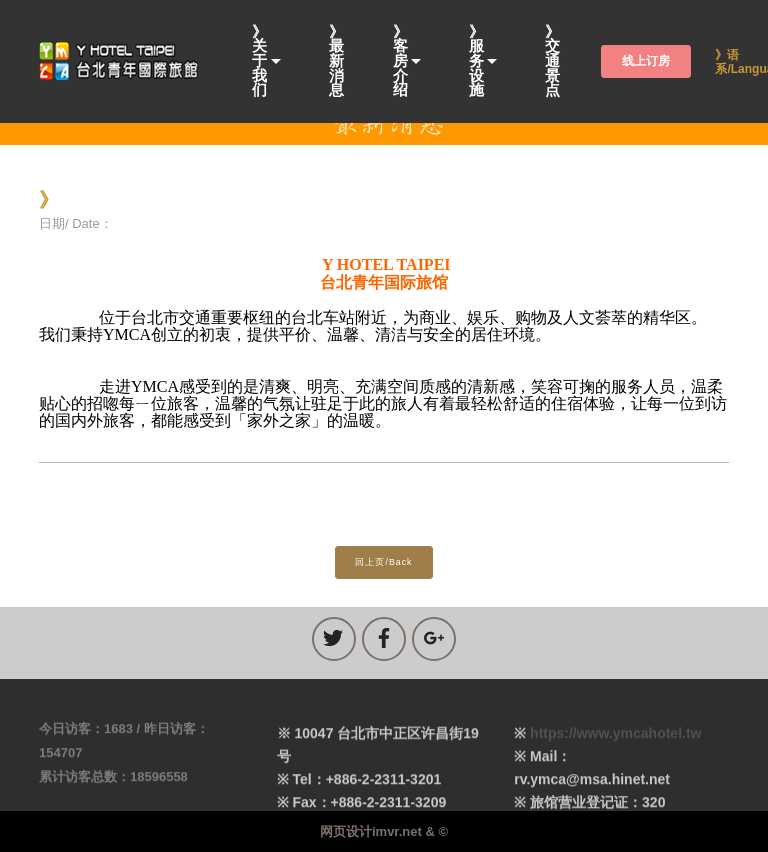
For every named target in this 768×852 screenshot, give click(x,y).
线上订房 (646, 61)
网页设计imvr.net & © (384, 831)
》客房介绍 (400, 62)
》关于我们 (259, 62)
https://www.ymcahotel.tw (615, 749)
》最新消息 (336, 62)
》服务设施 (476, 62)
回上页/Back (383, 562)
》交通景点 (552, 62)
